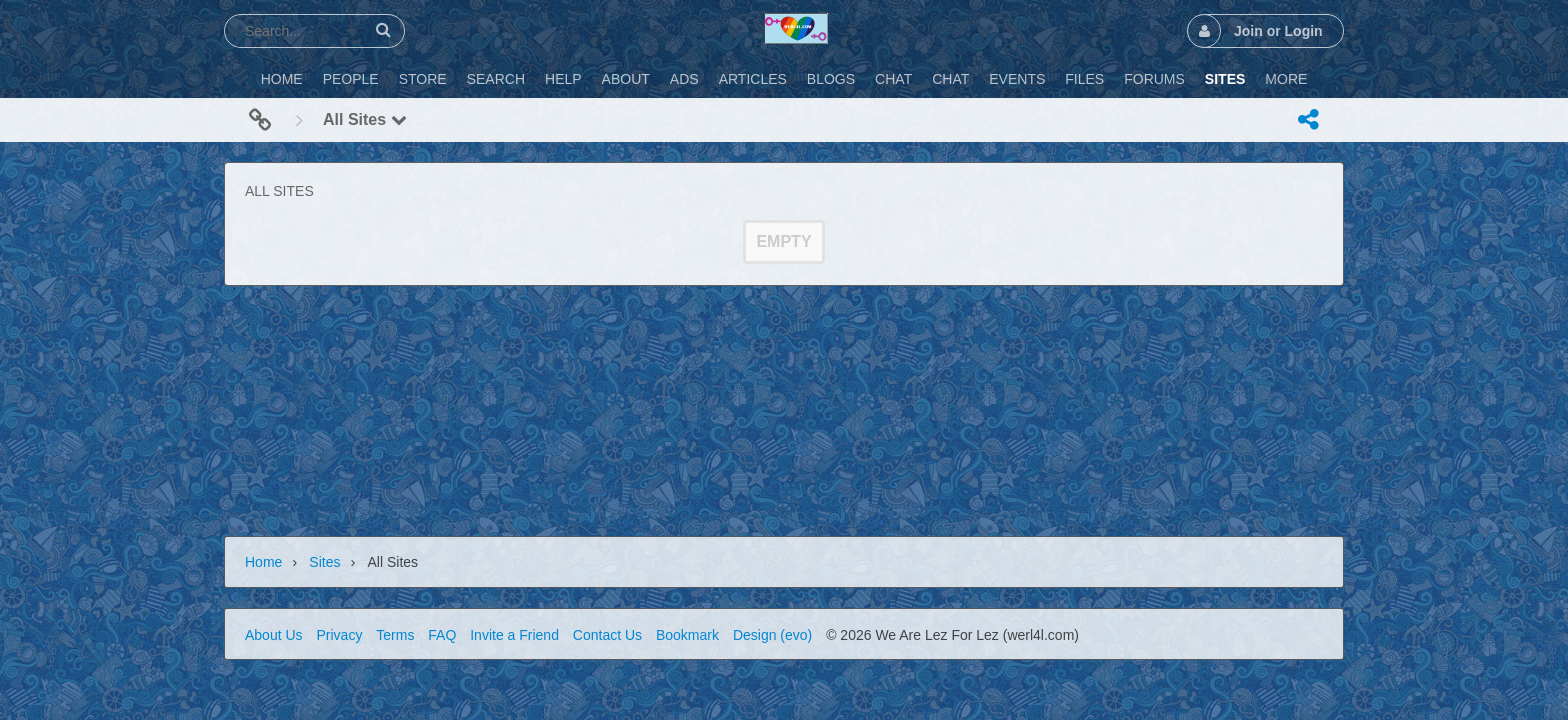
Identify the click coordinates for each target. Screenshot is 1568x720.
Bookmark (687, 635)
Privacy (339, 635)
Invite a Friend (514, 635)
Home (263, 562)
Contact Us (607, 635)
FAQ (442, 635)
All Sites (365, 119)
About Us (274, 635)
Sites (324, 562)
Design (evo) (772, 635)
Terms (395, 635)
